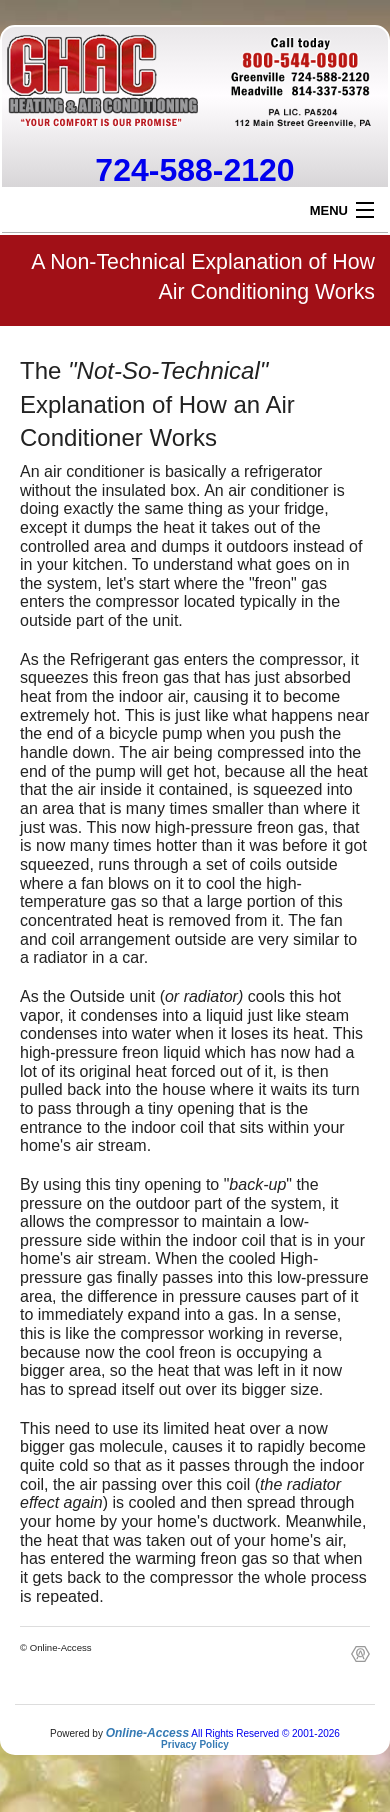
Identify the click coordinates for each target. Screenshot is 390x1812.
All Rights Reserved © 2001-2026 (265, 1733)
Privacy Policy (195, 1744)
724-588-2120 (194, 170)
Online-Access (147, 1733)
